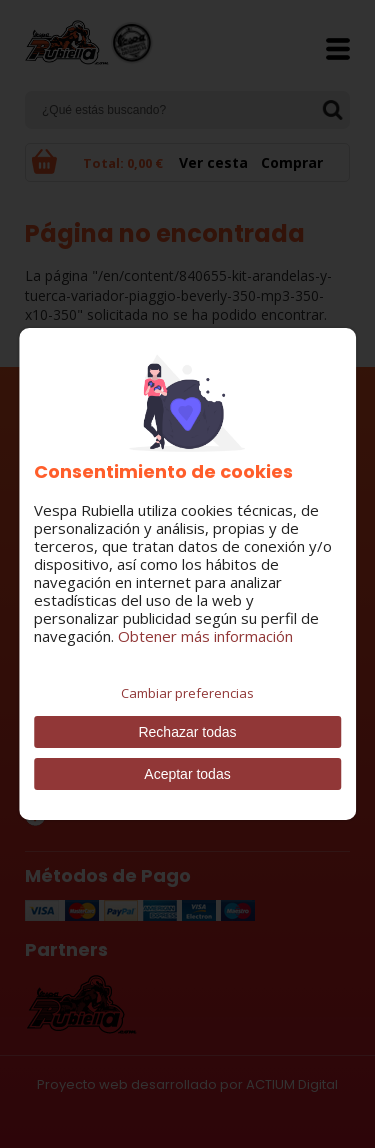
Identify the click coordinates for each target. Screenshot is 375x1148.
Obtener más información (205, 636)
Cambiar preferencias (187, 693)
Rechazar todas (187, 732)
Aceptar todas (187, 774)
